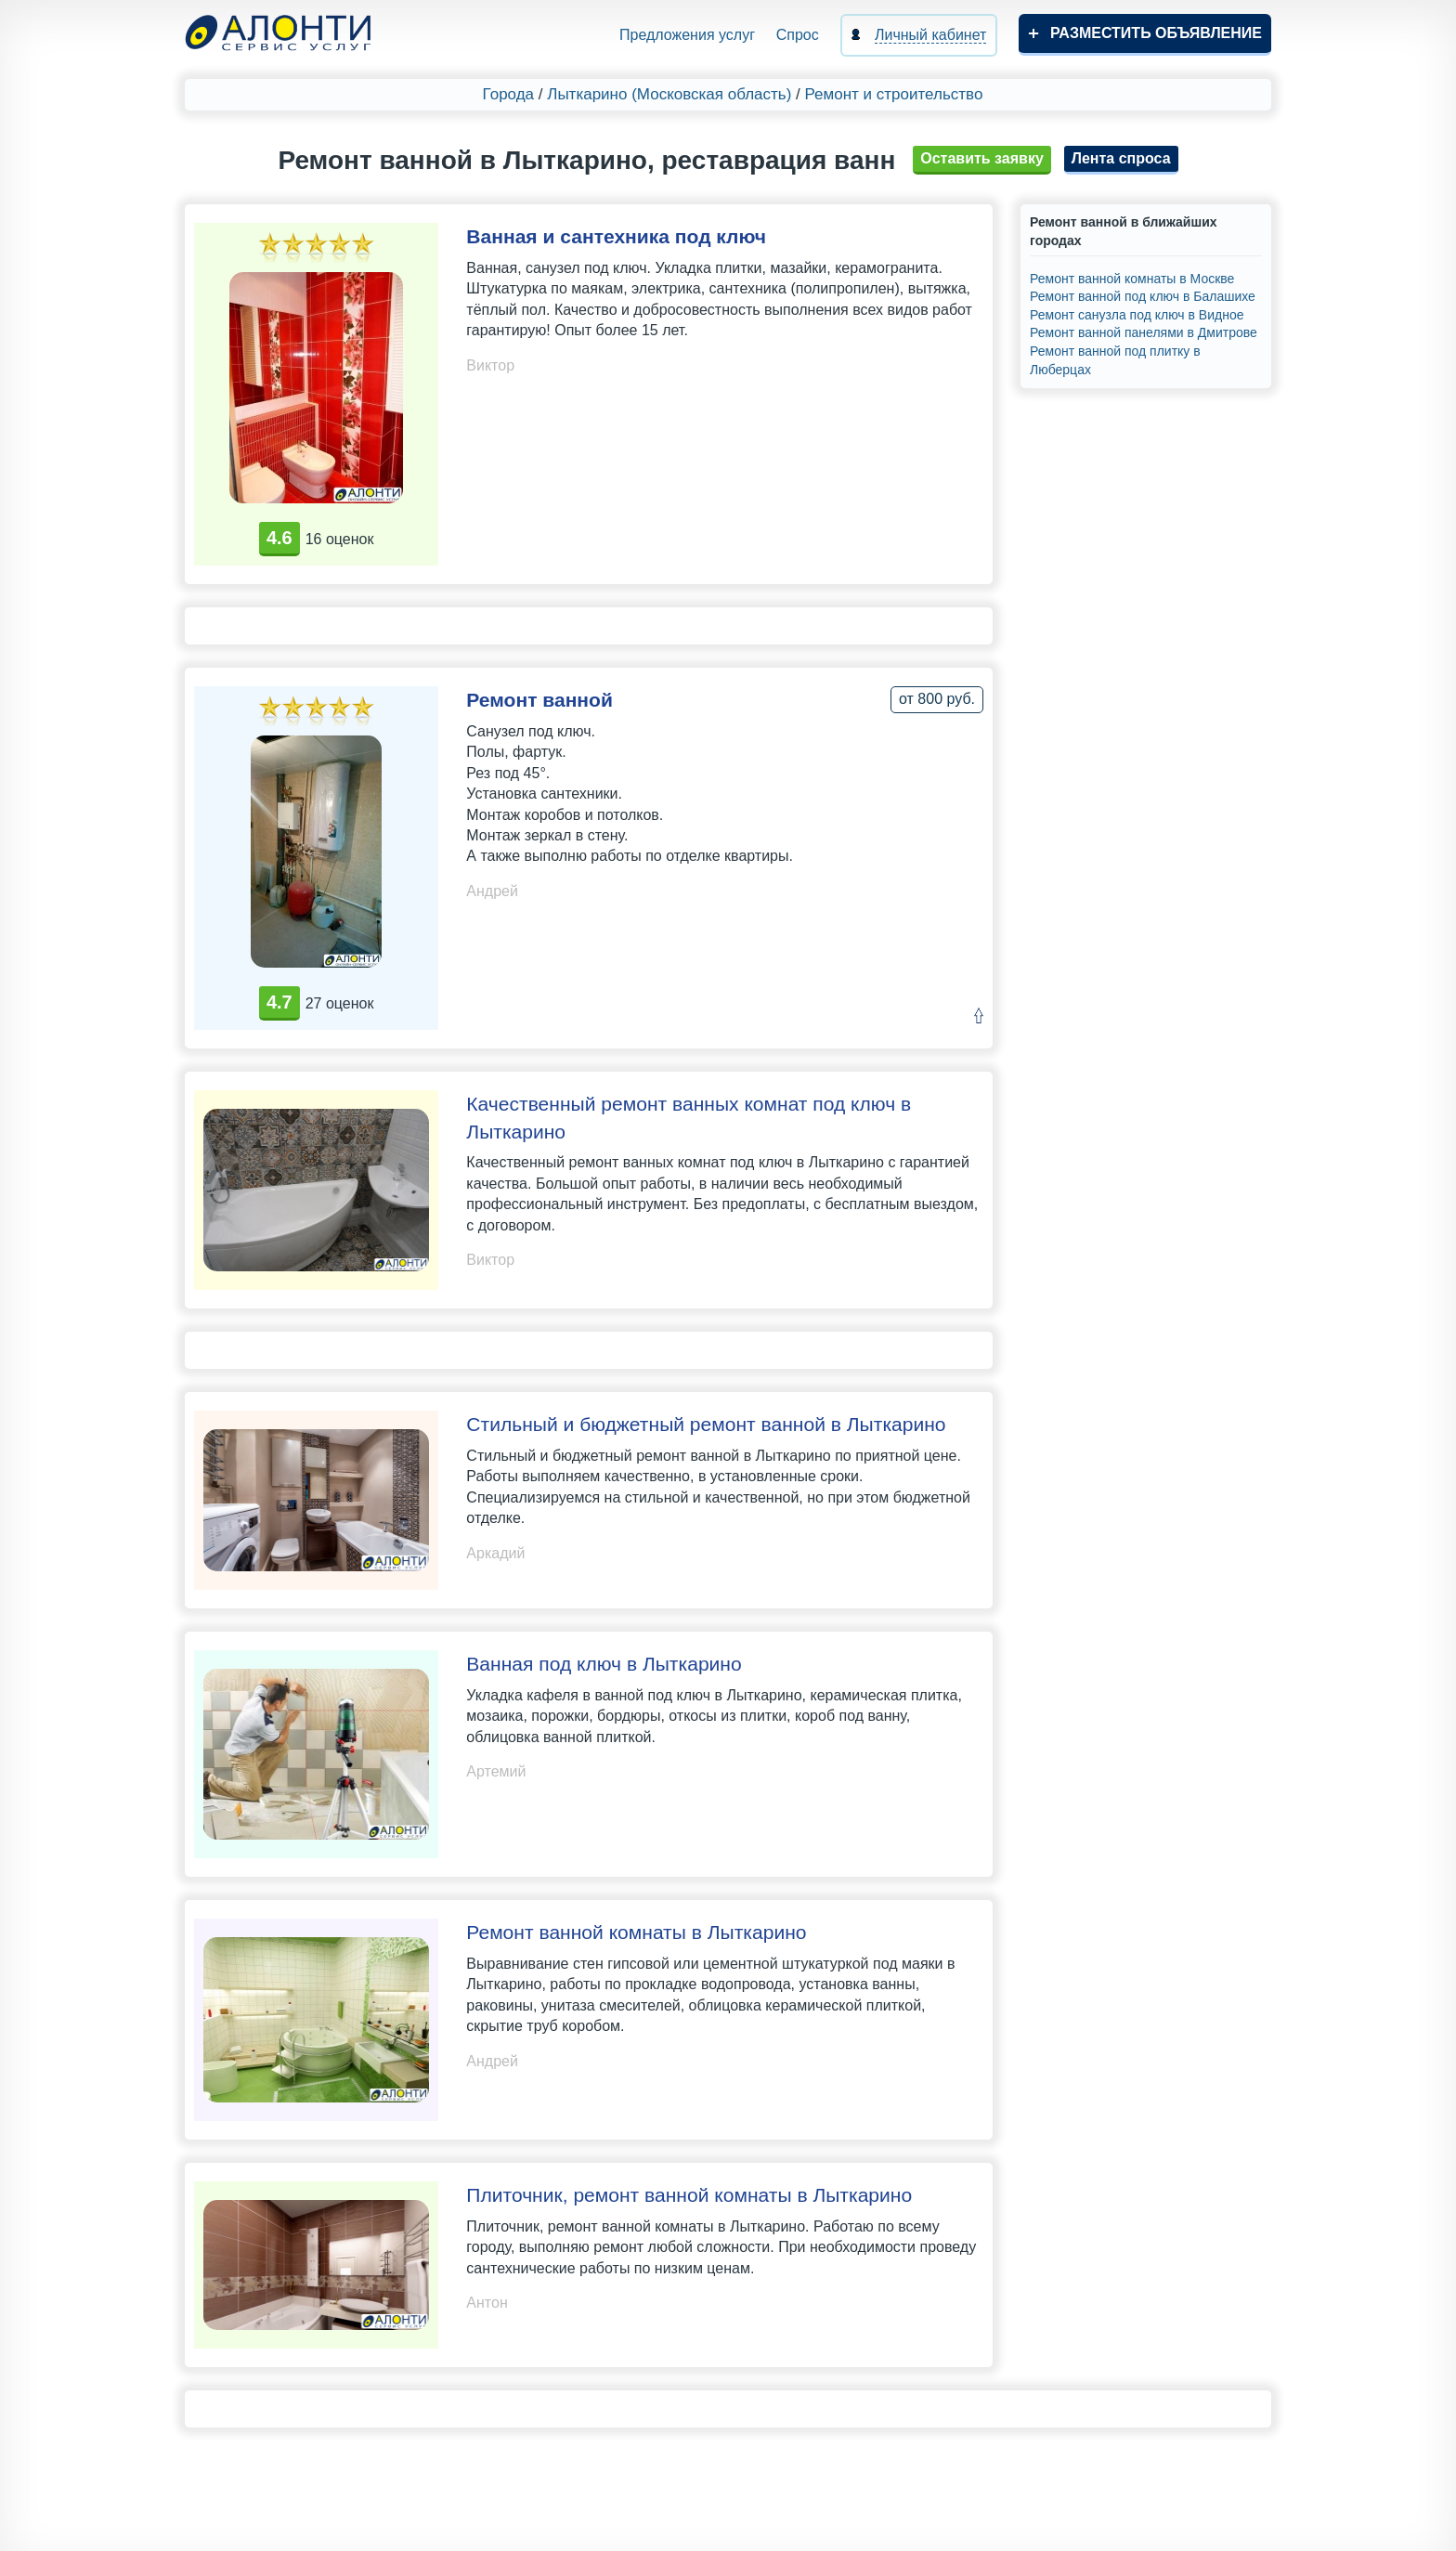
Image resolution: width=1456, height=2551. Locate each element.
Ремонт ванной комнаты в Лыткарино (636, 1932)
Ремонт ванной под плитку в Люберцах (1115, 360)
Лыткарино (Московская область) (669, 94)
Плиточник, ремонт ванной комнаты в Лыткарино (689, 2195)
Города (508, 94)
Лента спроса (1121, 158)
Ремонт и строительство (894, 94)
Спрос (797, 35)
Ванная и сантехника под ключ (616, 236)
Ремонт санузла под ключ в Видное (1136, 314)
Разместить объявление (1156, 33)
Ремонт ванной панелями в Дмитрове (1143, 332)
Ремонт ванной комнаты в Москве (1132, 278)
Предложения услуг (687, 35)
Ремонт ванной (539, 699)
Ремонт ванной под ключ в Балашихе (1142, 296)
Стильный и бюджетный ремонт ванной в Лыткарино (705, 1424)
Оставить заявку (982, 158)
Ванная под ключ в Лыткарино (603, 1663)
